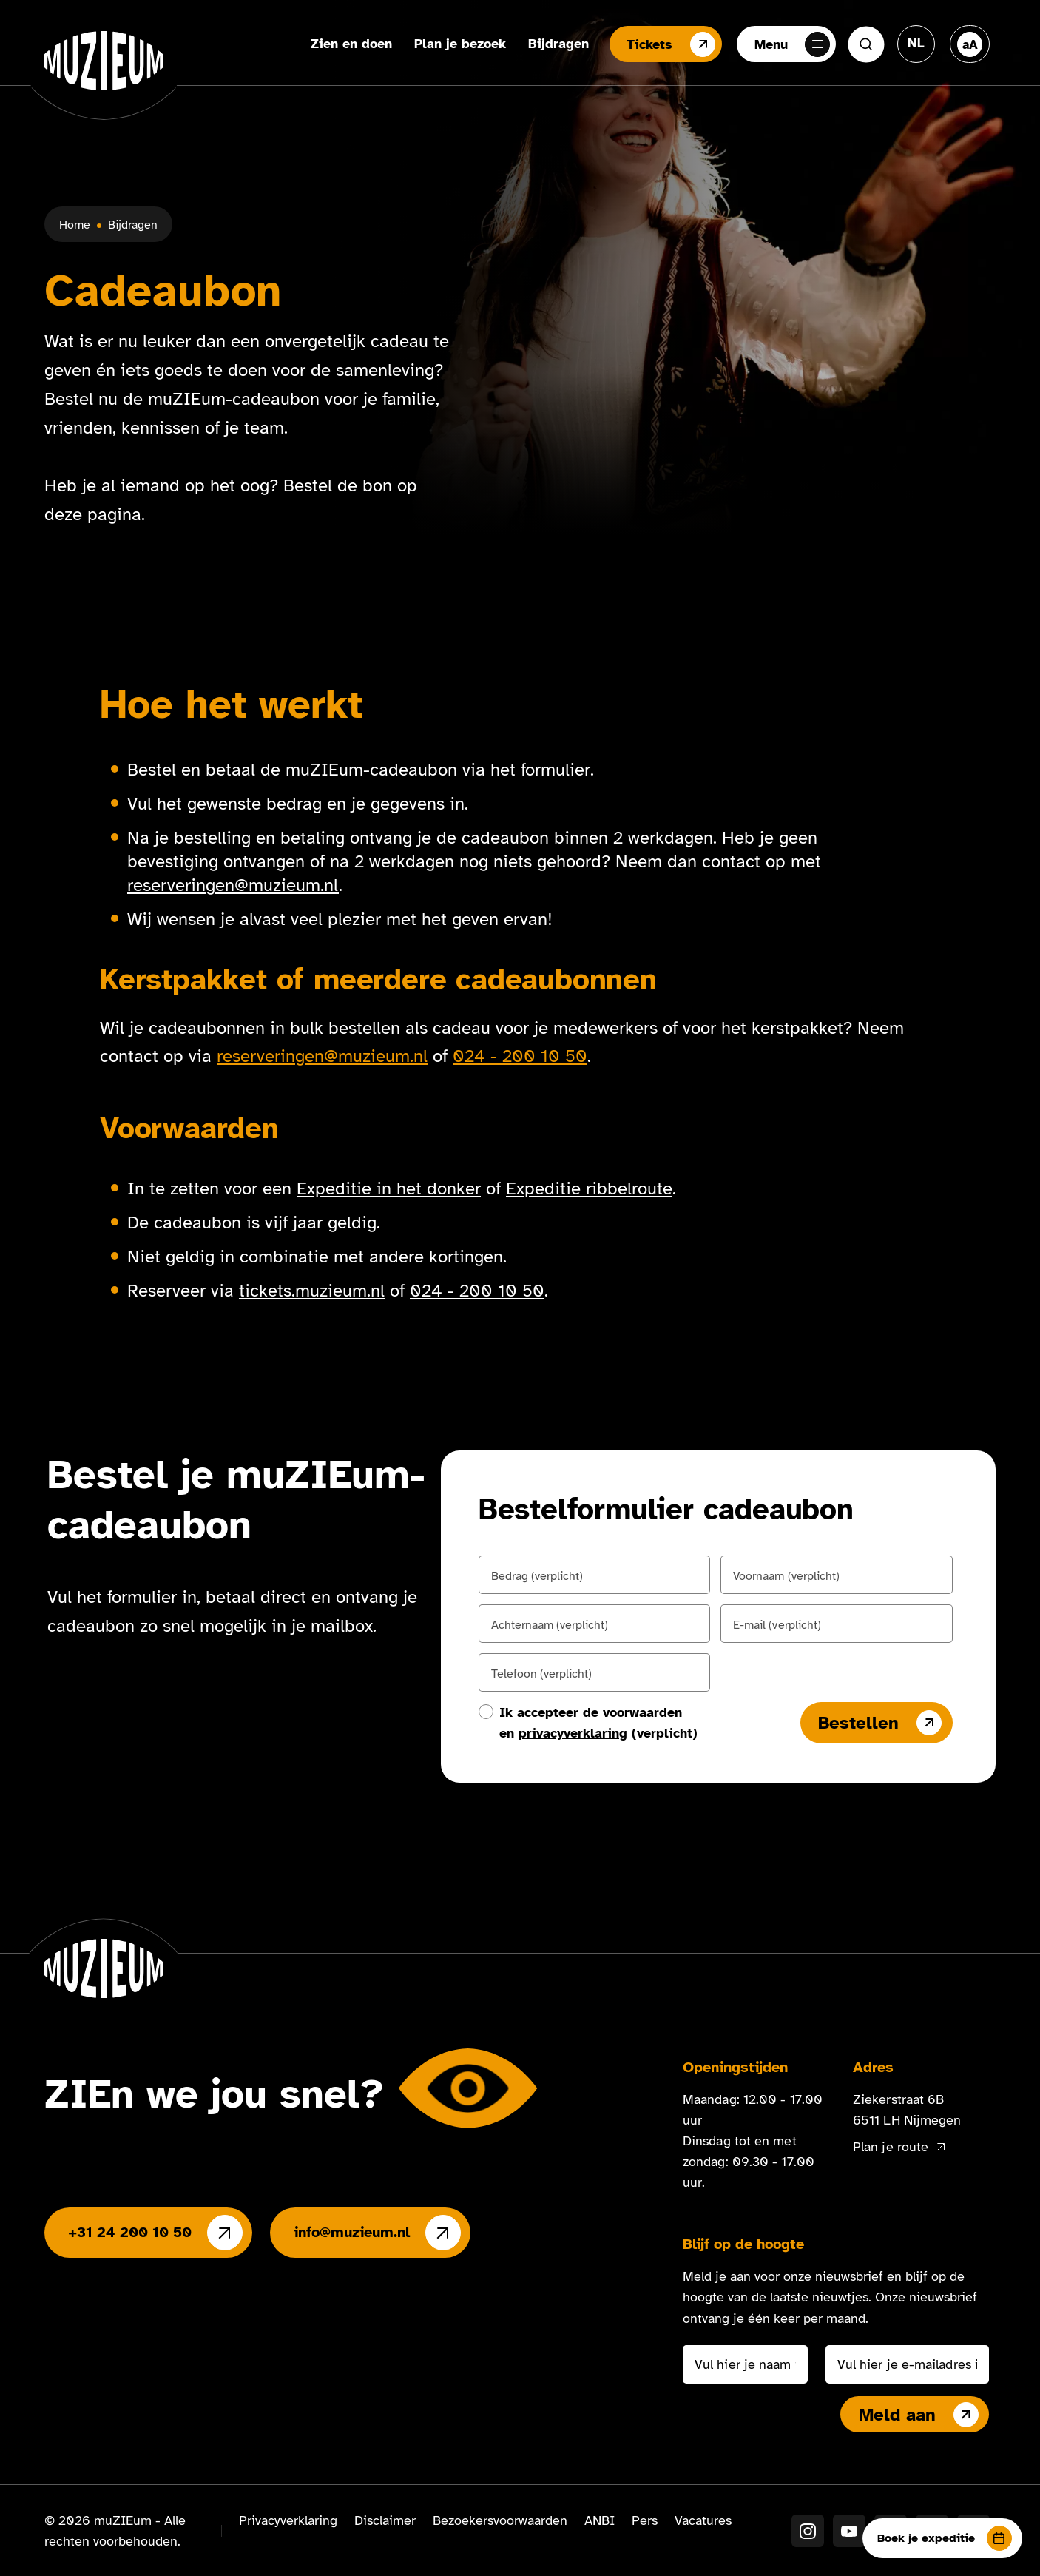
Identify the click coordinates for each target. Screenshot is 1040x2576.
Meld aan (919, 2414)
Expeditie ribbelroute (589, 1188)
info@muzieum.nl (377, 2232)
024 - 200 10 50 (520, 1056)
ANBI (599, 2520)
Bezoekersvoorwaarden (500, 2520)
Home (74, 225)
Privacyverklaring (288, 2520)
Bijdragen (557, 44)
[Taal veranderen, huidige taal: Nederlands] (916, 43)
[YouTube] (849, 2531)
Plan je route (899, 2147)
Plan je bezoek (458, 44)
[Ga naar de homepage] (103, 60)
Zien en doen (350, 44)
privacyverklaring (573, 1733)
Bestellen (880, 1722)
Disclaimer (385, 2520)
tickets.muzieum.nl (312, 1290)
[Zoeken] (866, 44)
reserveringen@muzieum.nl (233, 885)
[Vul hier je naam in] (745, 2364)
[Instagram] (807, 2531)
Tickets (669, 44)
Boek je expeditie (944, 2538)
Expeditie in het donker (389, 1188)
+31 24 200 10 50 (155, 2232)
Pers (645, 2520)
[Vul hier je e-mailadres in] (907, 2364)
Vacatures (703, 2520)
